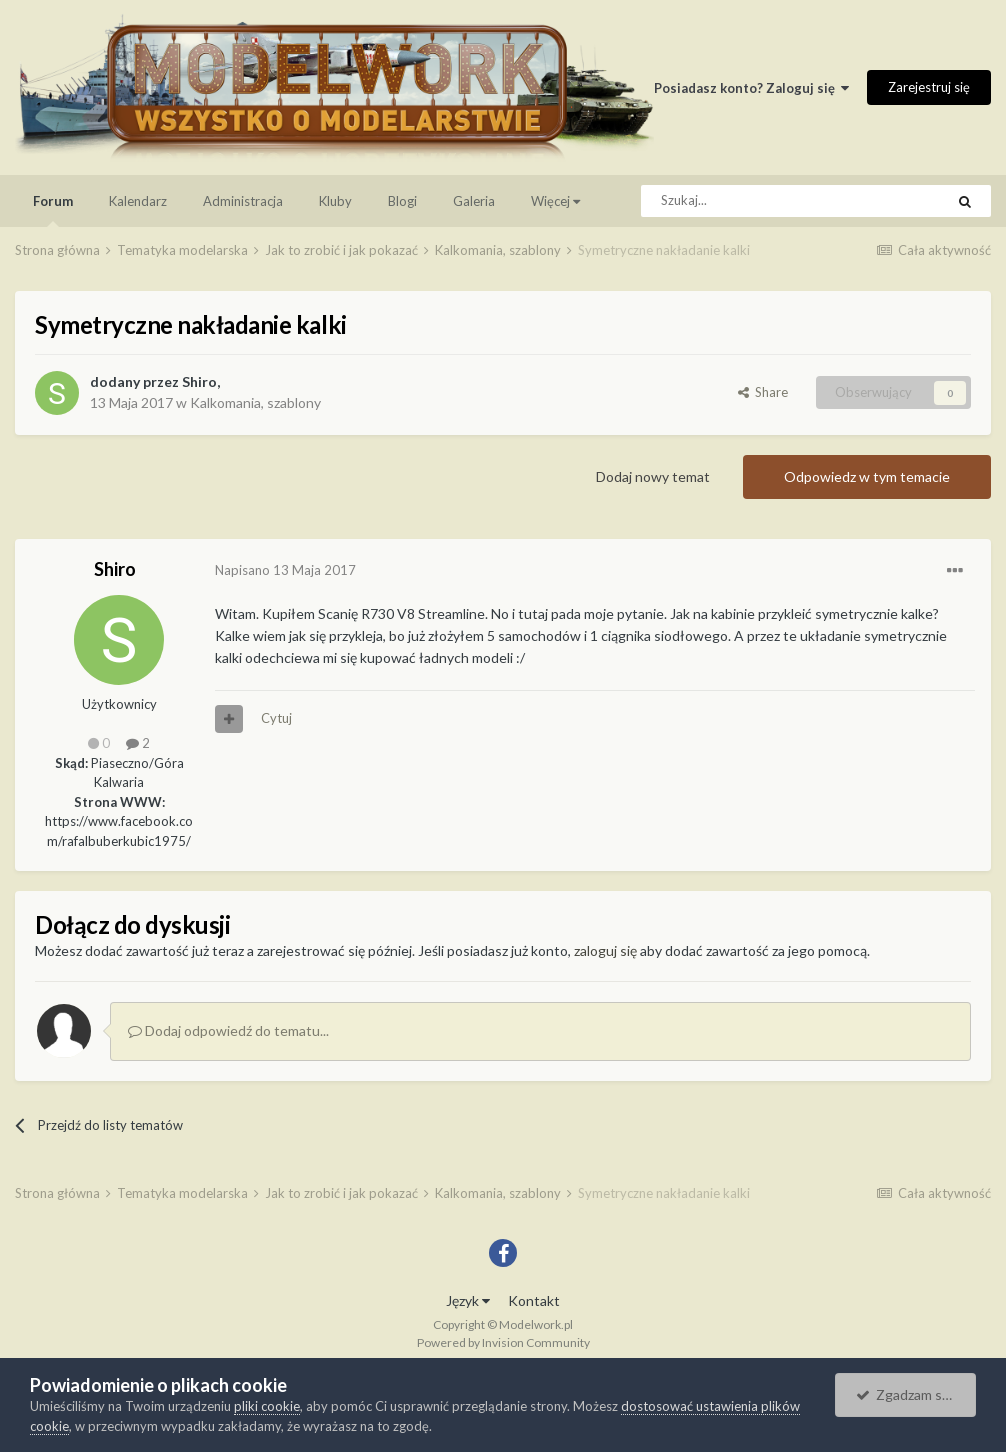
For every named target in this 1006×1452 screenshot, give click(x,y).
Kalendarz (138, 201)
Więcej (555, 201)
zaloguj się (605, 950)
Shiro (199, 381)
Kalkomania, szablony (255, 402)
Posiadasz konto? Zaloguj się (751, 88)
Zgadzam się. (905, 1394)
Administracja (243, 201)
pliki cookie (267, 1406)
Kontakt (534, 1300)
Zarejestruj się (929, 87)
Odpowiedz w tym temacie (867, 476)
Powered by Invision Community (503, 1342)
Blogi (402, 201)
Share (763, 392)
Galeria (474, 201)
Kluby (335, 201)
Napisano (285, 570)
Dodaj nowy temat (653, 476)
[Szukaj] (747, 201)
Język (468, 1300)
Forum (53, 210)
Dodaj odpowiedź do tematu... (228, 1030)
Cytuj (276, 718)
